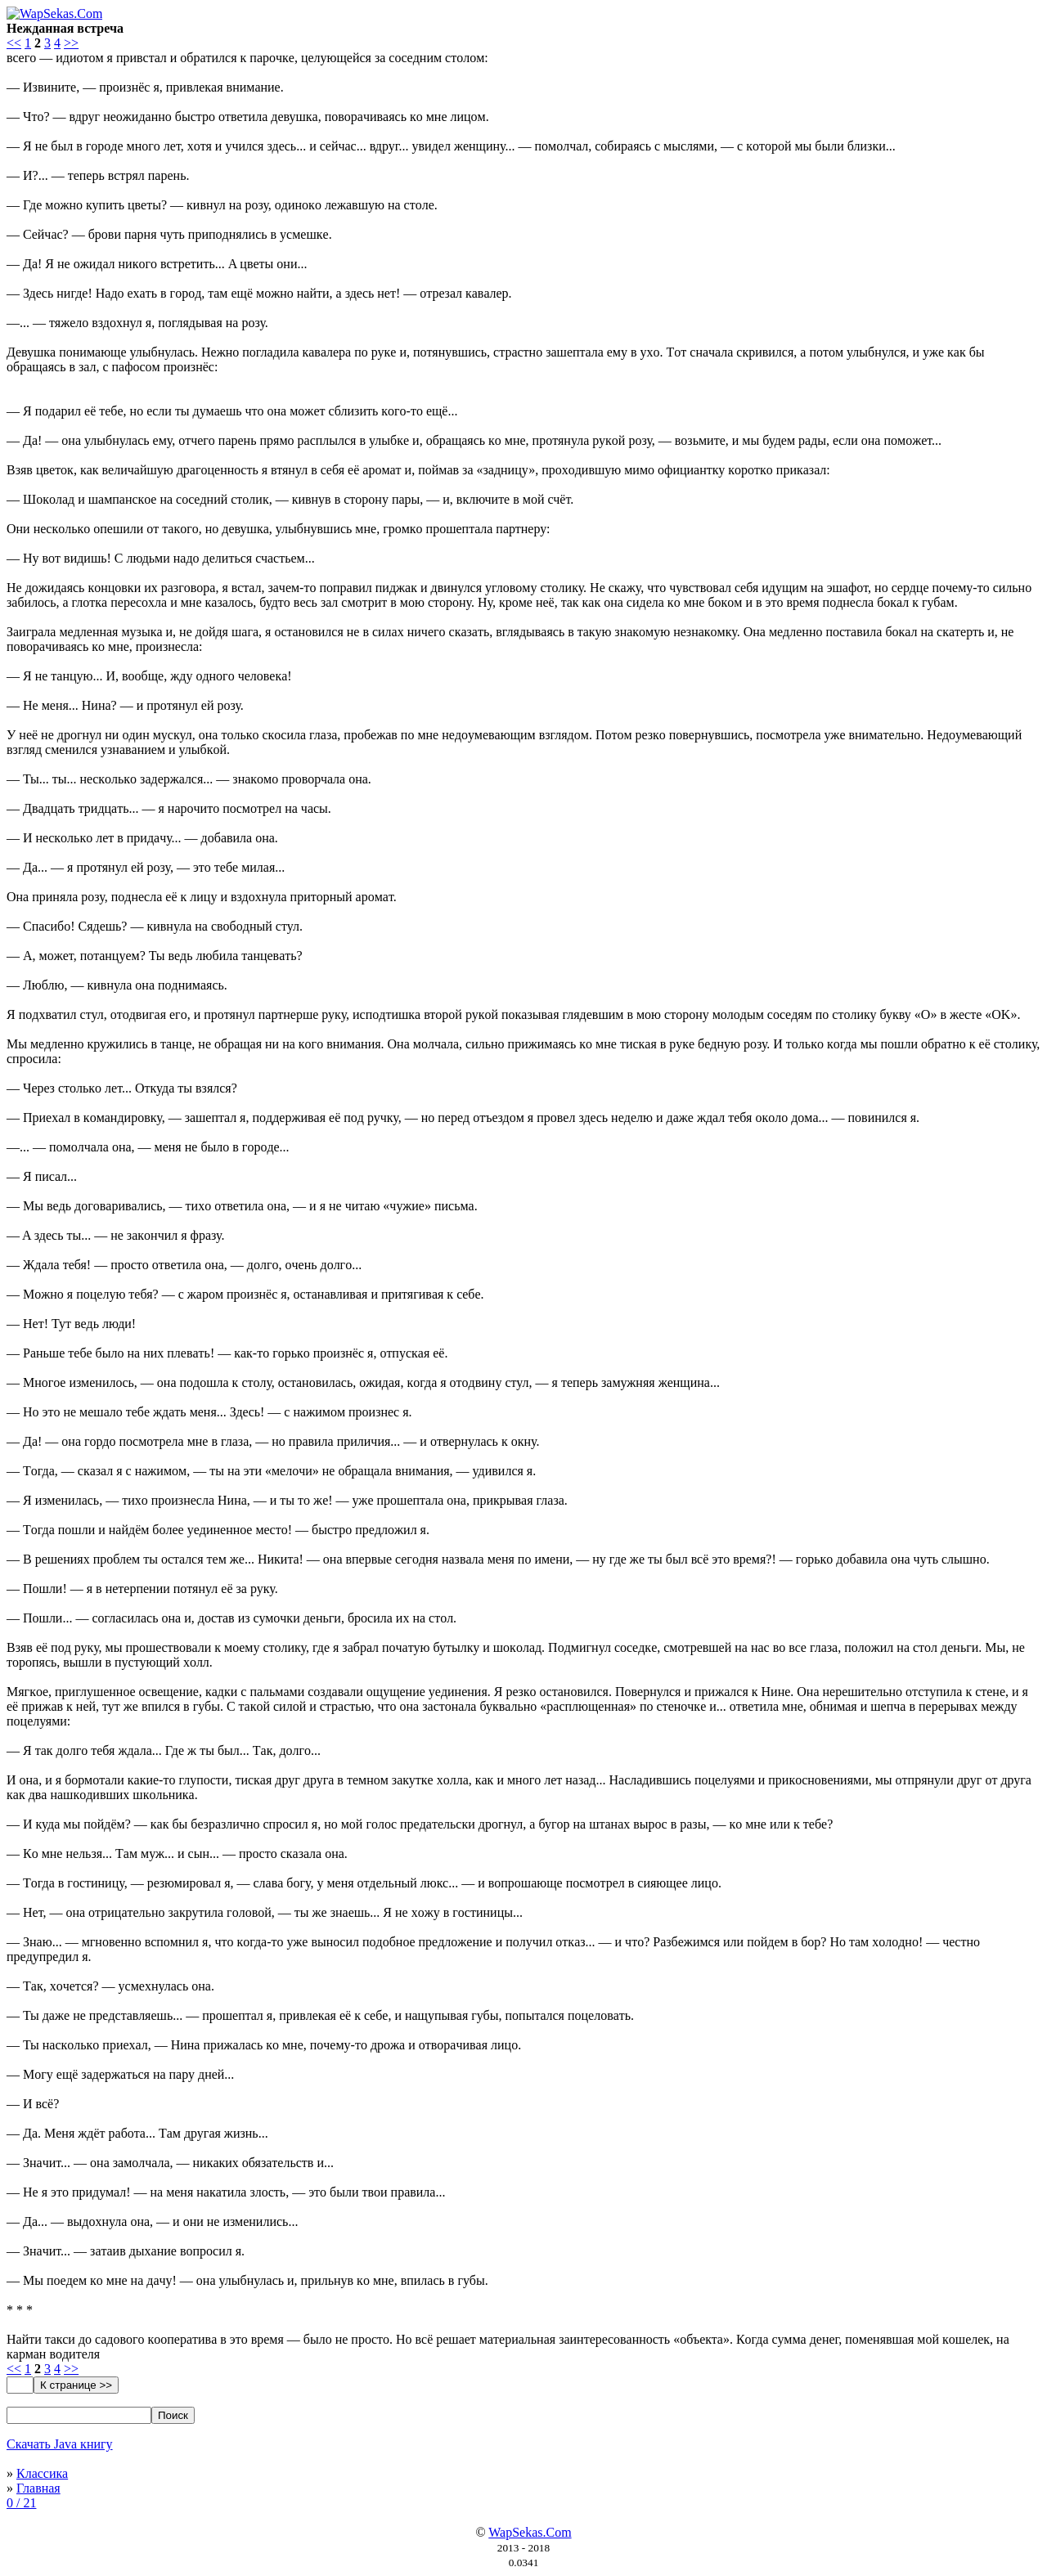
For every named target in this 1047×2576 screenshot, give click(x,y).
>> (71, 43)
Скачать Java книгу (60, 2444)
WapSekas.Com (529, 2532)
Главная (38, 2488)
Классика (42, 2473)
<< (14, 43)
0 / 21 (21, 2503)
